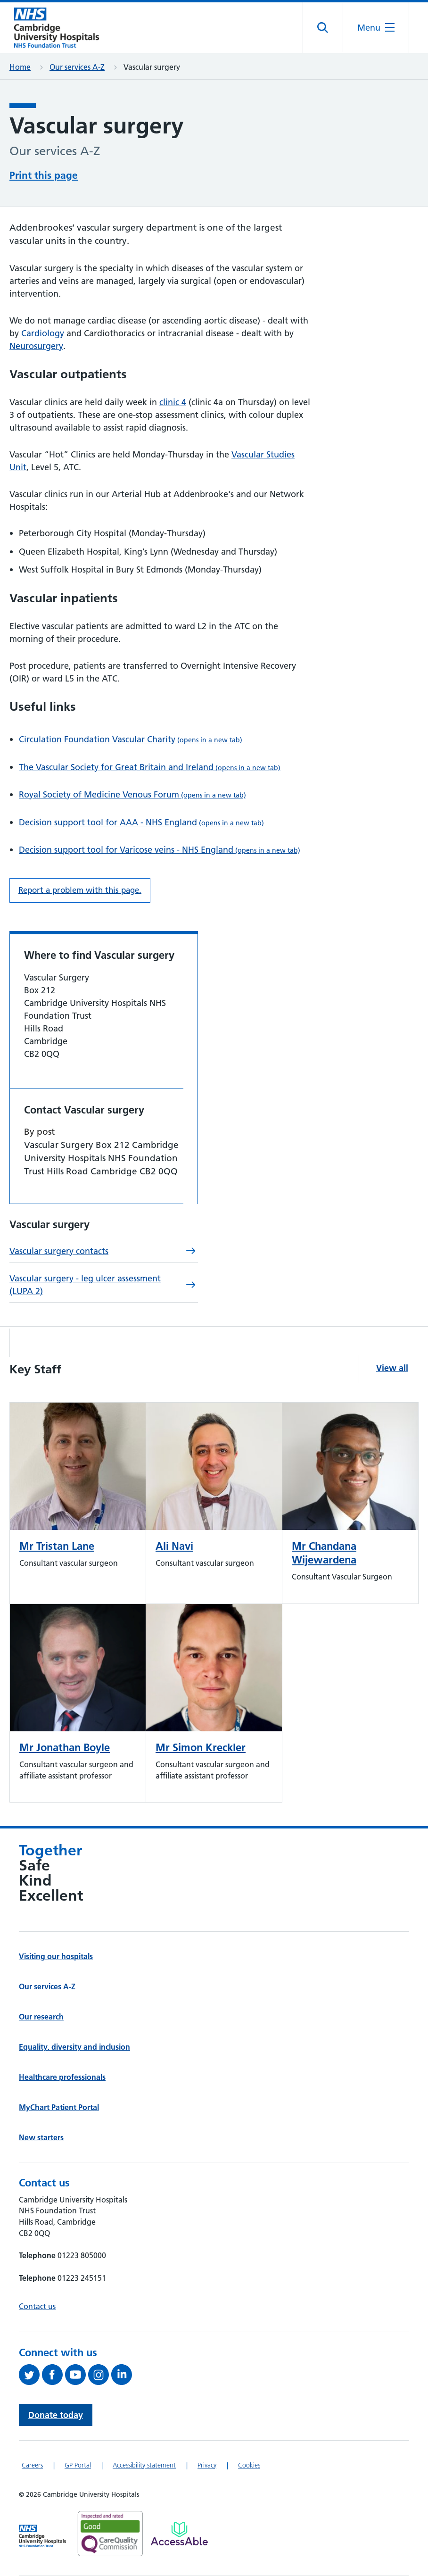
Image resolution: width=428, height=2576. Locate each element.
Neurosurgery (36, 346)
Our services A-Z (77, 67)
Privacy (207, 2465)
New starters (41, 2137)
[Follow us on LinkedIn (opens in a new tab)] (122, 2374)
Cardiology (42, 333)
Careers (32, 2465)
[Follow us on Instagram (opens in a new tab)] (99, 2374)
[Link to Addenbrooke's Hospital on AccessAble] (179, 2533)
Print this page (43, 175)
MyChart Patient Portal (59, 2107)
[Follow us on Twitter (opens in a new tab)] (30, 2374)
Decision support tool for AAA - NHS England (141, 822)
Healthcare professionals (62, 2077)
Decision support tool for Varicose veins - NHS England (159, 849)
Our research (41, 2016)
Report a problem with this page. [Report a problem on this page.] (79, 890)
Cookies (249, 2465)
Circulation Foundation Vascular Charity (130, 739)
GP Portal (78, 2465)
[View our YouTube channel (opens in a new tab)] (76, 2374)
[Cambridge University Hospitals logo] (56, 27)
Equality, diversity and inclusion (74, 2047)
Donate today (55, 2415)
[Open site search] (323, 27)
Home (20, 67)
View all (392, 1368)
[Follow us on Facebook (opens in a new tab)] (53, 2374)
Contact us (37, 2306)
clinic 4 (172, 402)
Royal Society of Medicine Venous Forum (132, 794)
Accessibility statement (144, 2465)
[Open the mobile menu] (376, 27)
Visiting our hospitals (56, 1956)
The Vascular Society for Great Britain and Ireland (149, 767)
